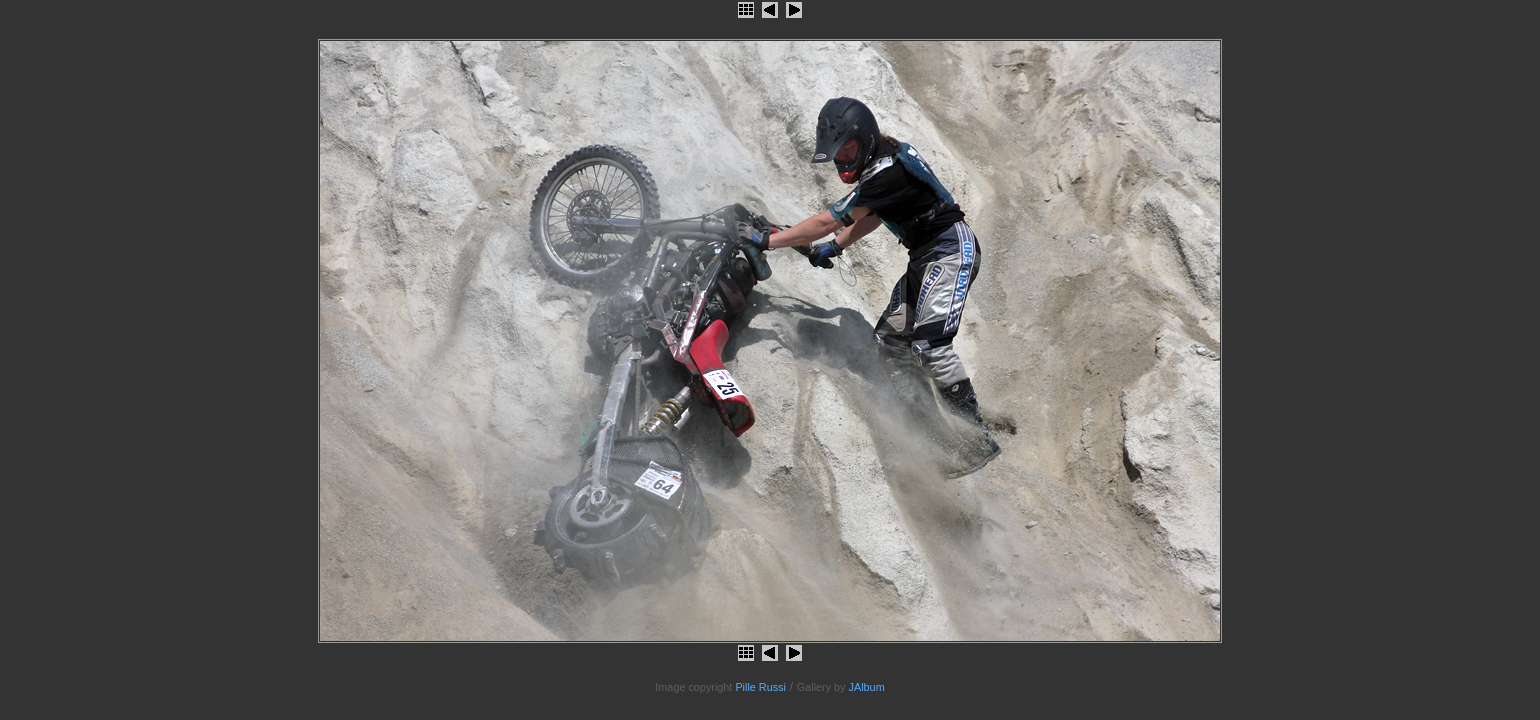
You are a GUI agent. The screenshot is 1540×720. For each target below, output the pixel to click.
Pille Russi (760, 687)
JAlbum (867, 687)
